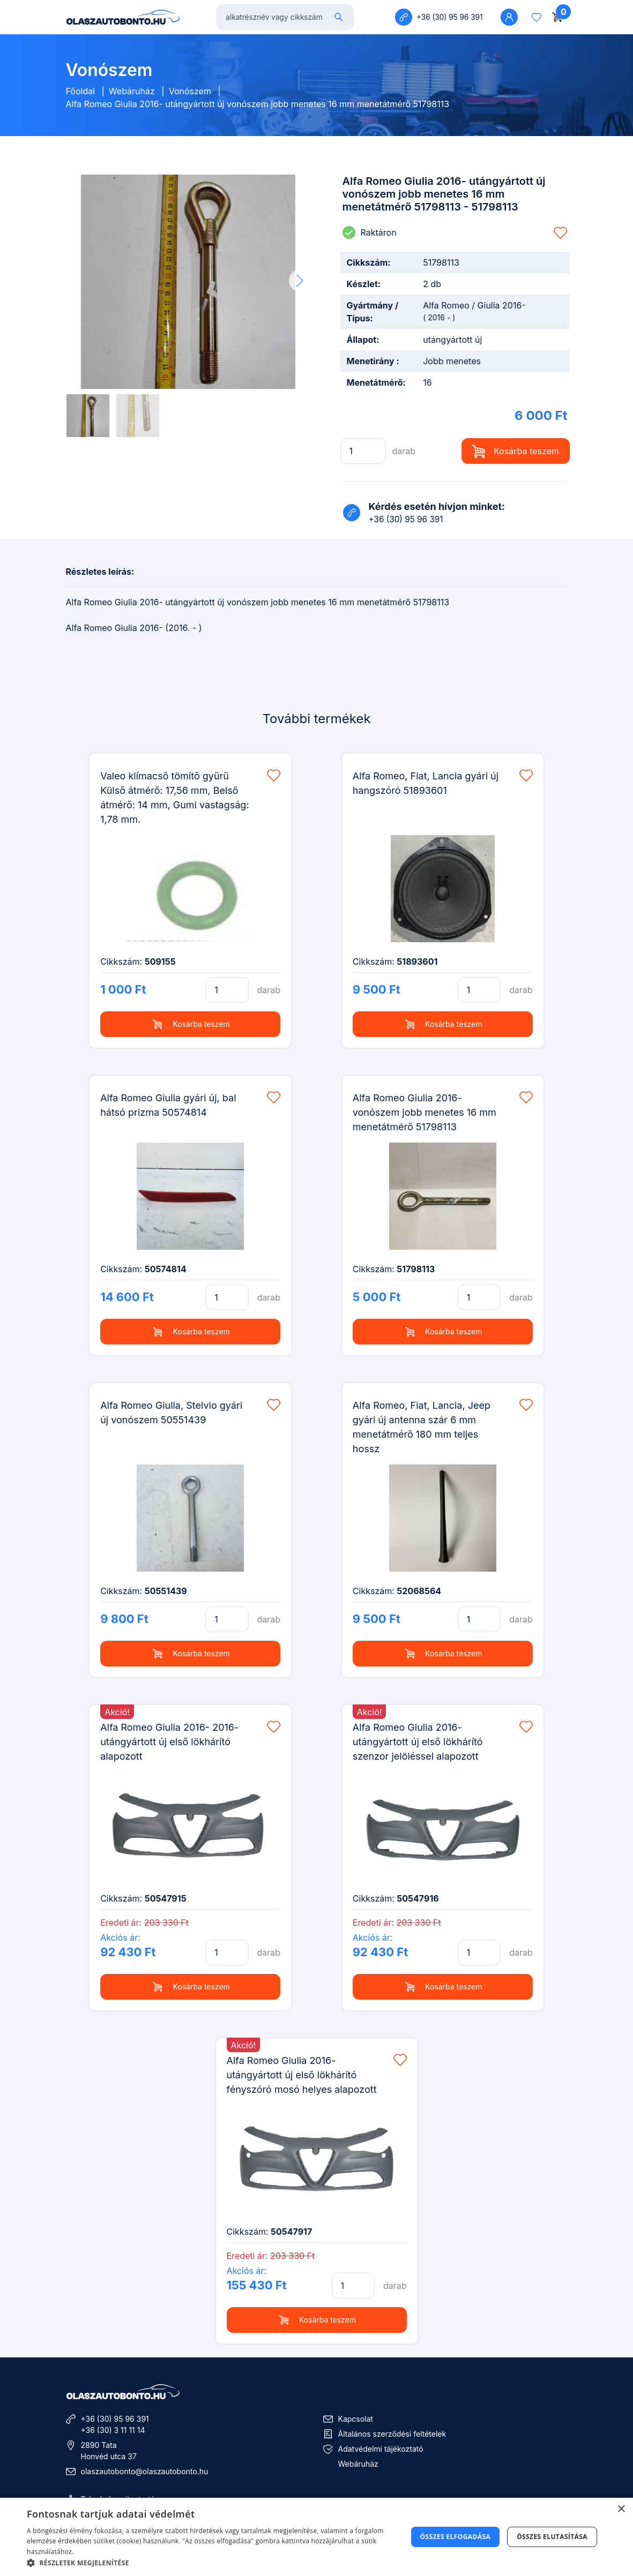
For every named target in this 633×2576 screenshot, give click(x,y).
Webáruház (132, 91)
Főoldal (80, 91)
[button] (299, 280)
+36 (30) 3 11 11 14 (113, 2430)
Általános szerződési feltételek (392, 2433)
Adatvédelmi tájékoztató (380, 2448)
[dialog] (316, 2537)
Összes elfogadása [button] (455, 2536)
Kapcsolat (355, 2418)
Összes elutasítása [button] (552, 2536)
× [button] (621, 2509)
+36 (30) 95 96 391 (115, 2418)
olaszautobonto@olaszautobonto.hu (144, 2471)
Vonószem (190, 91)
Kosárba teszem (515, 451)
